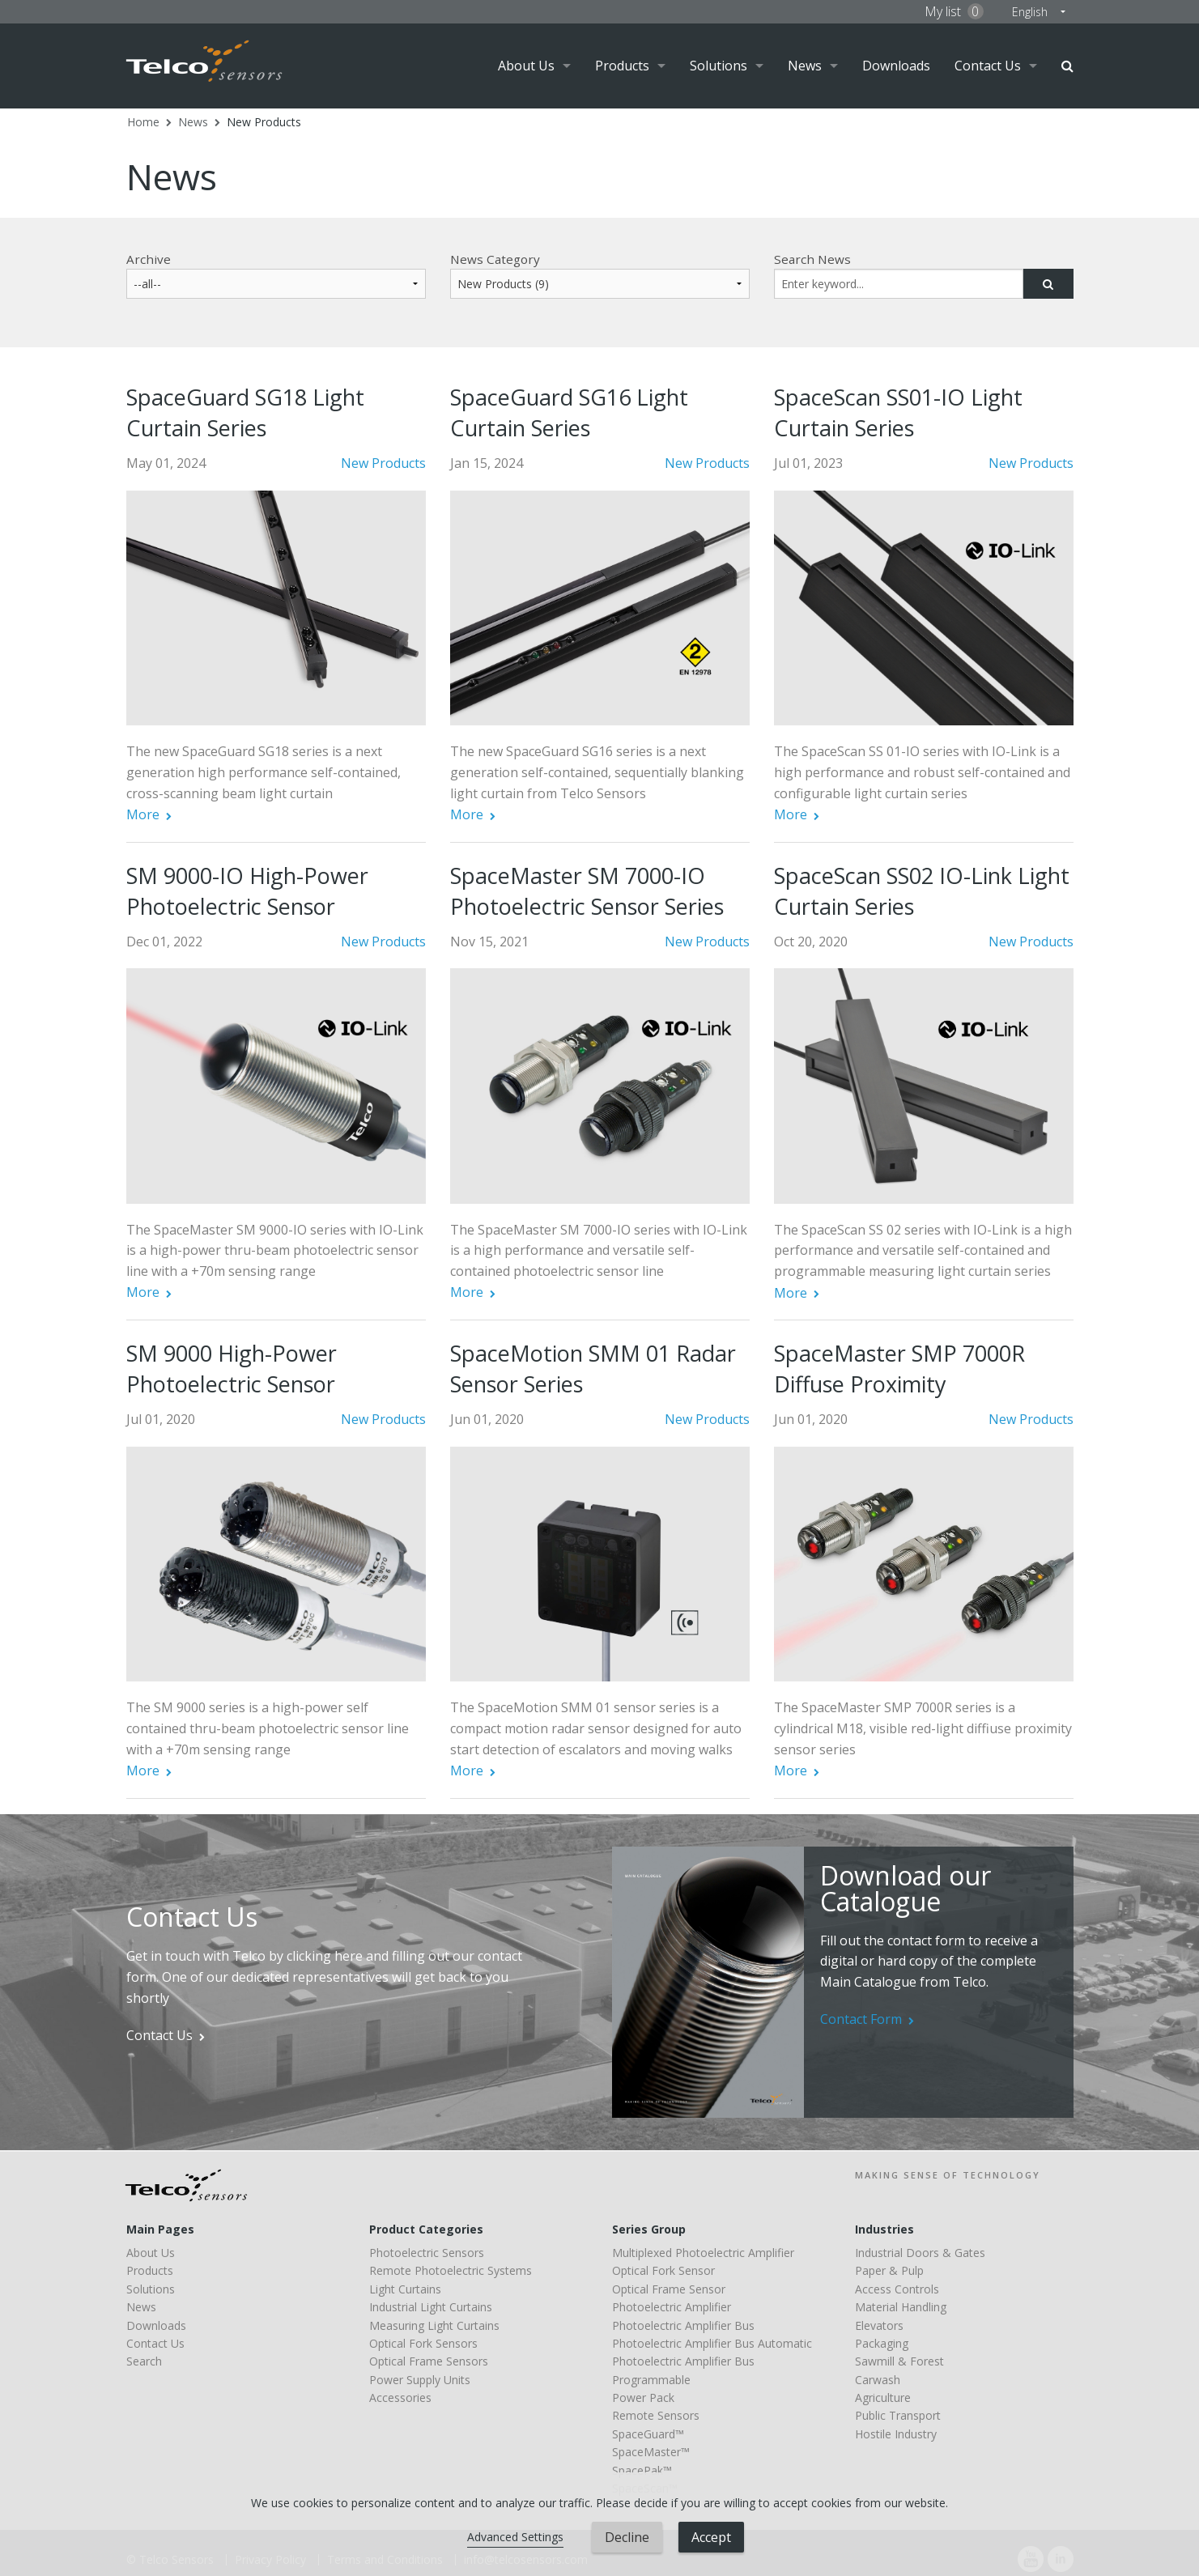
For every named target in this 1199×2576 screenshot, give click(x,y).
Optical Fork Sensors (423, 2343)
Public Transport (898, 2415)
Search (1067, 65)
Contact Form (861, 2019)
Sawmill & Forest (899, 2361)
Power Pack (643, 2397)
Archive (148, 259)
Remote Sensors (655, 2415)
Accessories (400, 2397)
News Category (495, 259)
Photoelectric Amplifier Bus (683, 2325)
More (142, 814)
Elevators (879, 2325)
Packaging (881, 2343)
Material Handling (900, 2307)
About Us (526, 65)
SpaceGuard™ (648, 2434)
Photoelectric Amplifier (671, 2307)
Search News (812, 259)
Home (143, 122)
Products (622, 65)
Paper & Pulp (889, 2270)
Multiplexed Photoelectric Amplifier (703, 2252)
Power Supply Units (419, 2379)
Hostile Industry (896, 2434)
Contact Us (988, 65)
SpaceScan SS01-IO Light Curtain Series (898, 412)
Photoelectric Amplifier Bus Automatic (712, 2343)
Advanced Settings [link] (515, 2536)
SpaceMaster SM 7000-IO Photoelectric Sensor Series (587, 891)
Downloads (896, 65)
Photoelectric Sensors (426, 2252)
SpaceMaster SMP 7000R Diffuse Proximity (899, 1368)
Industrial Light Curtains (430, 2307)
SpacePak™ (642, 2470)
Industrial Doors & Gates (920, 2252)
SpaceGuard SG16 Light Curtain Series (569, 412)
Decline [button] (627, 2537)
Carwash (877, 2379)
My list (954, 11)
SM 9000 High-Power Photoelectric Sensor (231, 1368)
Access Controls (897, 2289)
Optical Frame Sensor (668, 2289)
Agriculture (883, 2397)
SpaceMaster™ (651, 2451)
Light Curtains (405, 2289)
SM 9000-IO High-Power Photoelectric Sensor (247, 891)
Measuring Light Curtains (434, 2325)
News (805, 65)
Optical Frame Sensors (428, 2361)
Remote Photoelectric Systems (450, 2270)
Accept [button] (711, 2537)
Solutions (718, 65)
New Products (264, 122)
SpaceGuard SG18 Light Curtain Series (245, 412)
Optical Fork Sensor (663, 2270)
